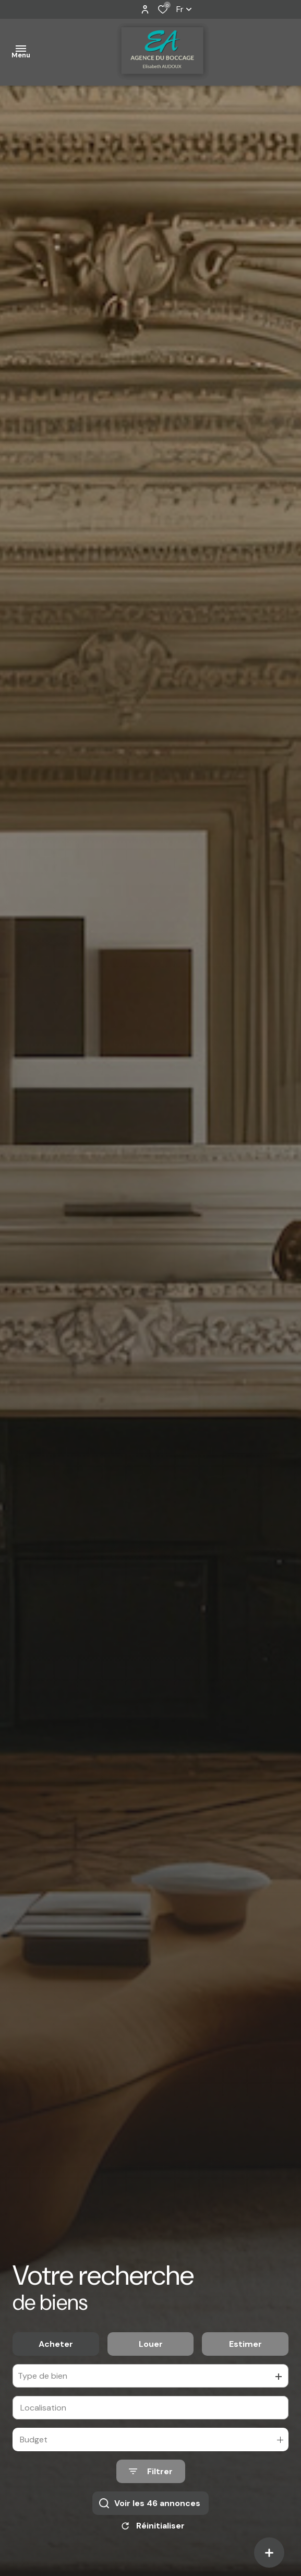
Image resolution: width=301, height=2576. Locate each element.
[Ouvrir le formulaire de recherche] (150, 2478)
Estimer (245, 2350)
